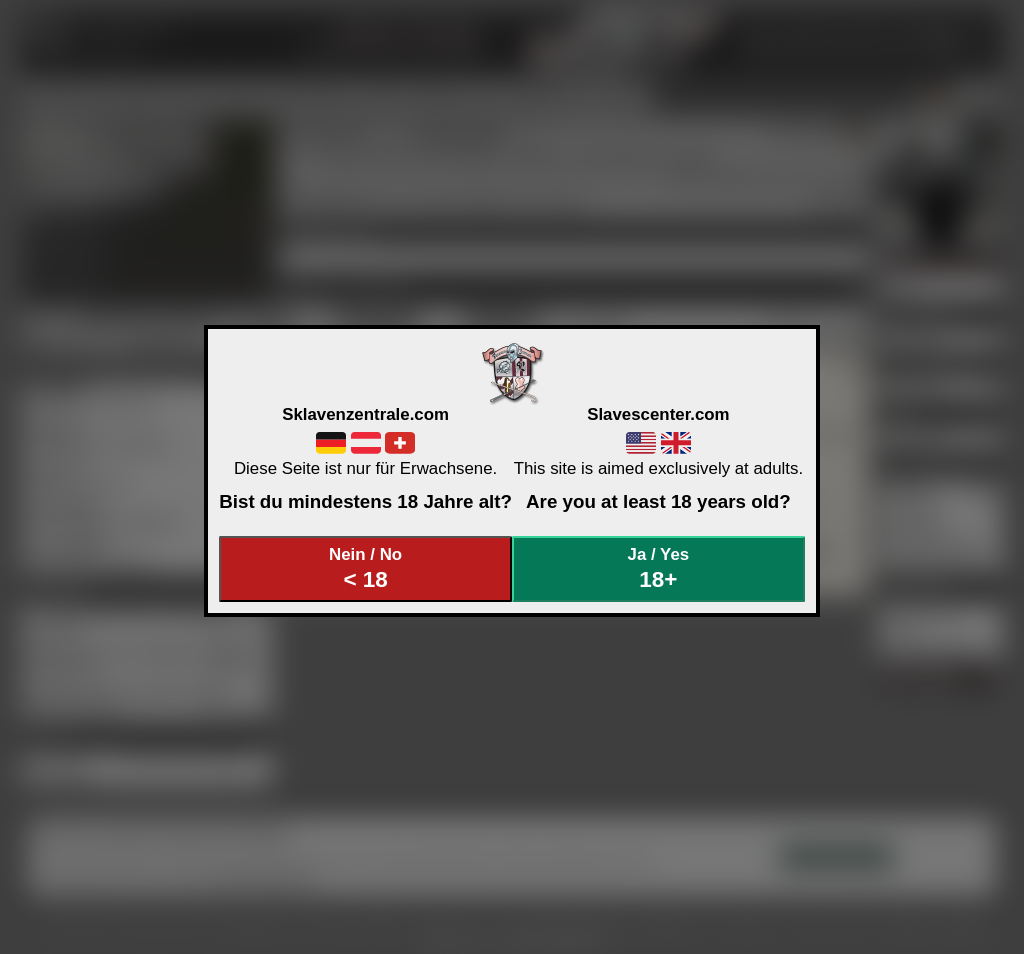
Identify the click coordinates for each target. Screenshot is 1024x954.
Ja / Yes (659, 568)
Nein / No (366, 568)
